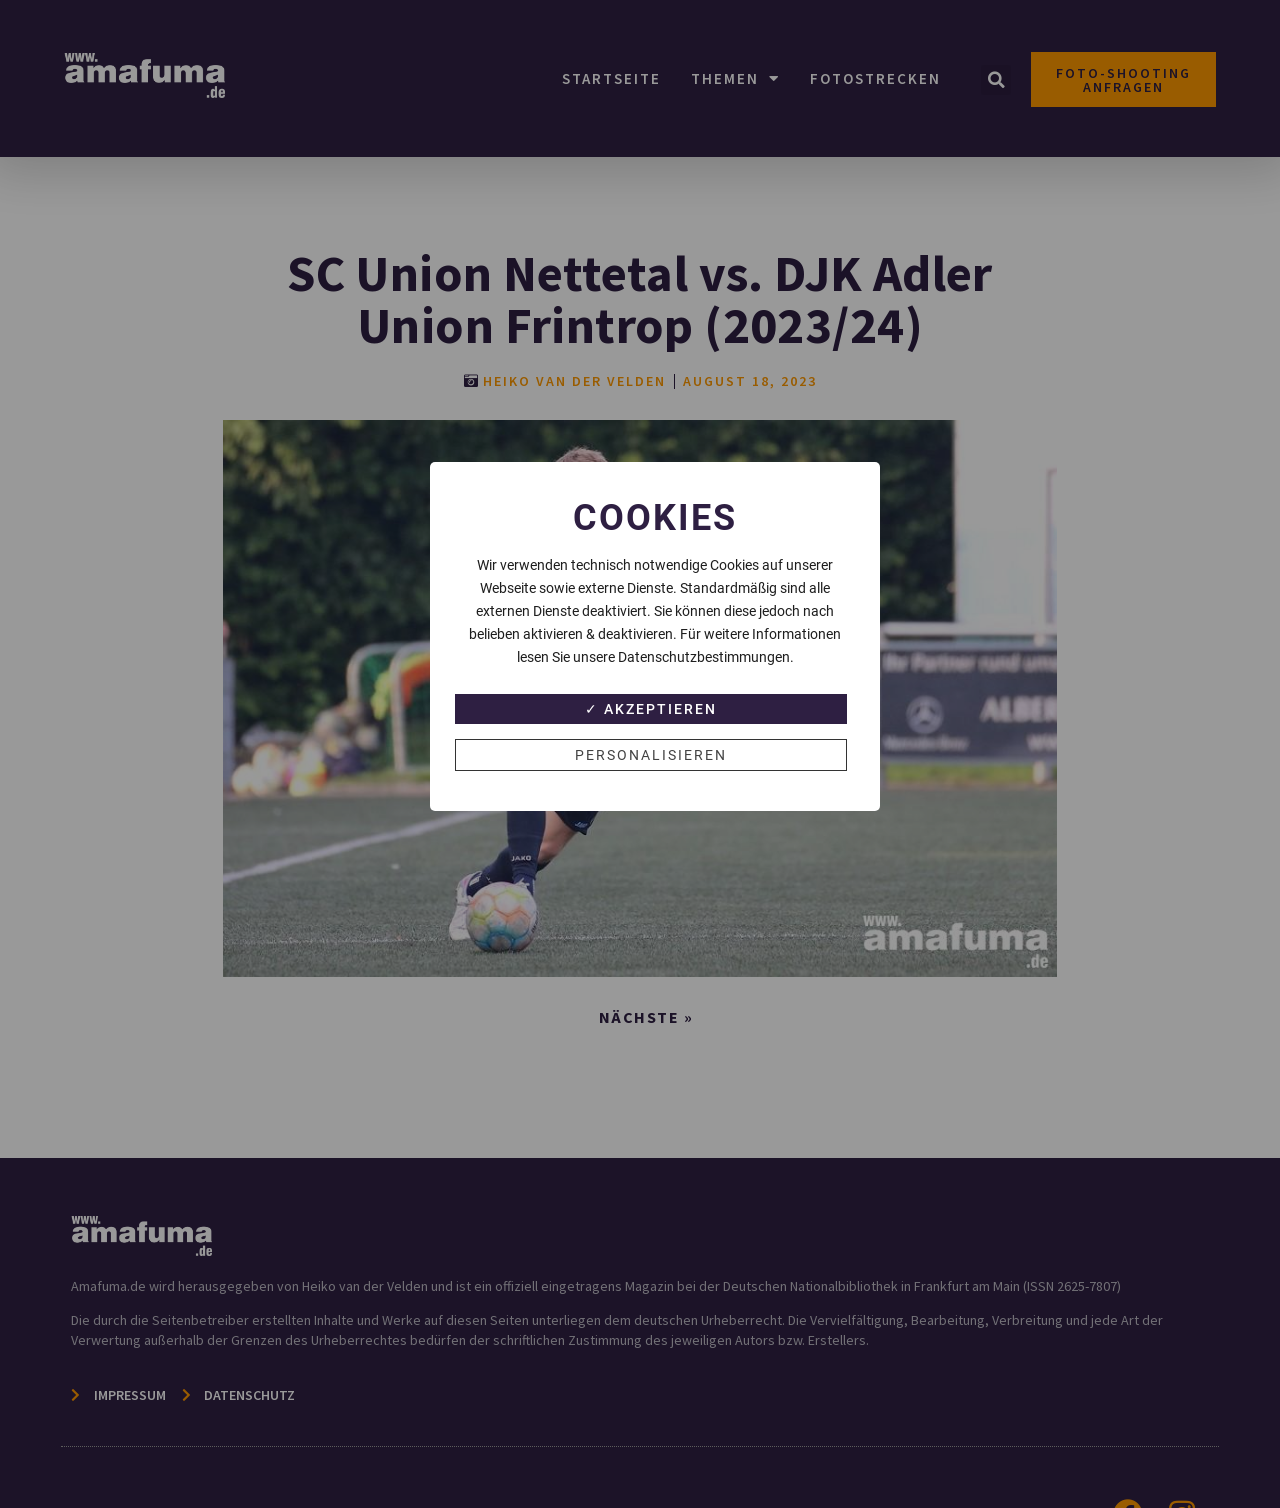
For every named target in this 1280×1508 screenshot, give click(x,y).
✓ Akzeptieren (651, 709)
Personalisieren (651, 755)
